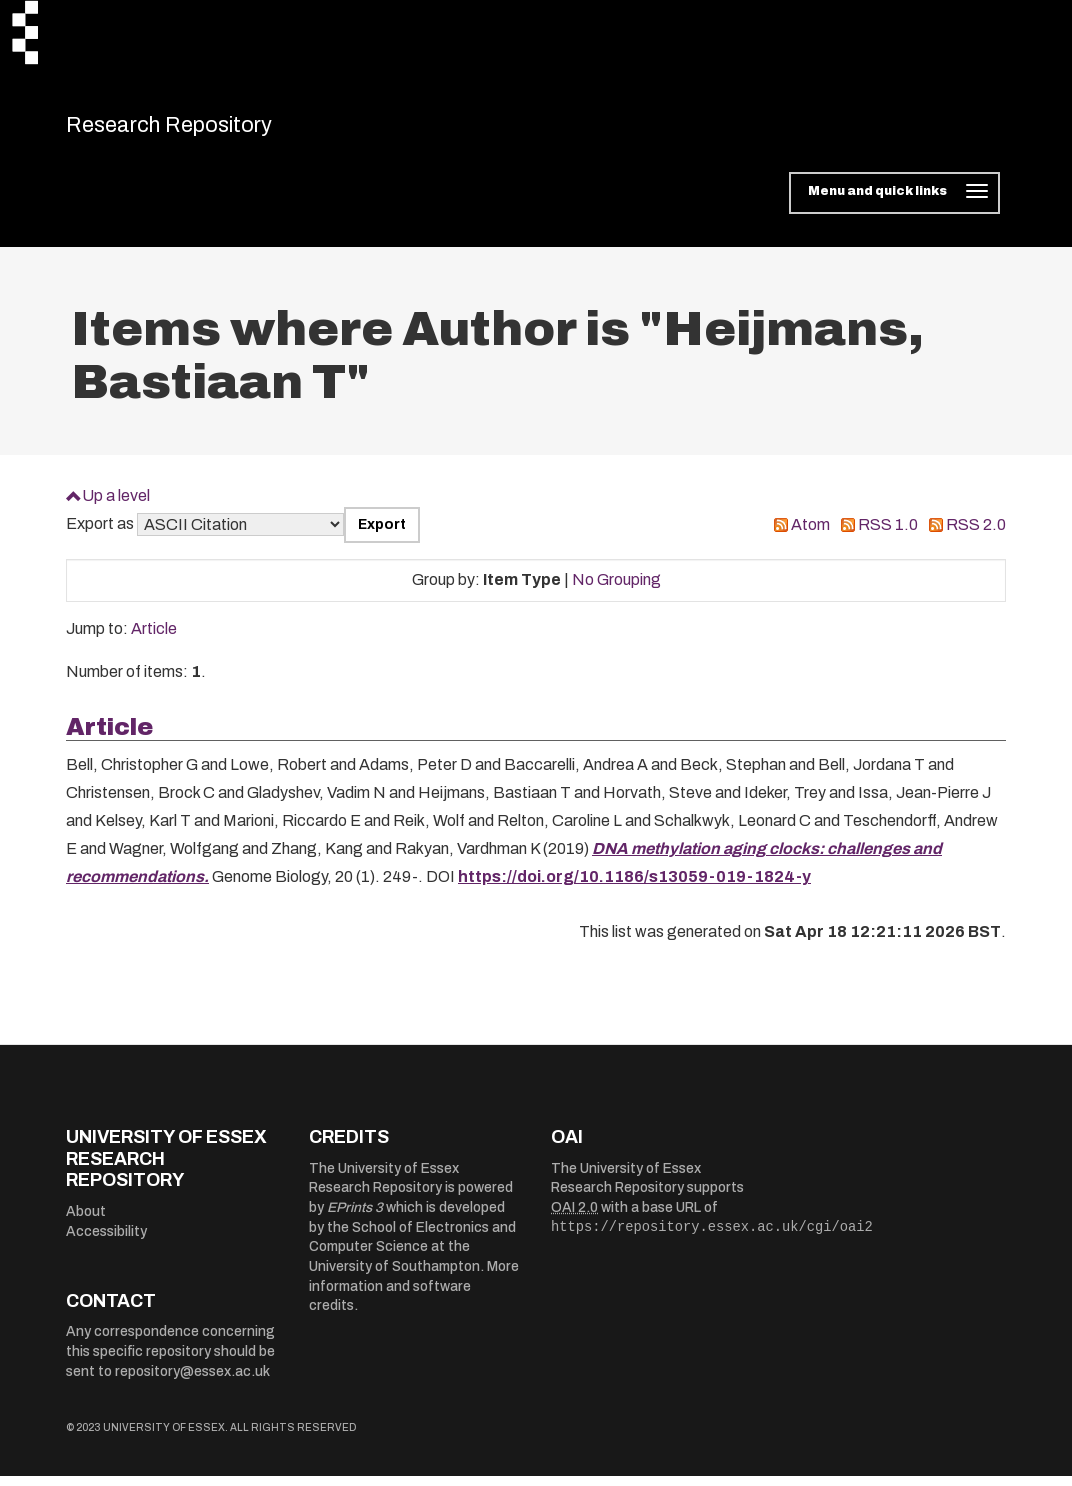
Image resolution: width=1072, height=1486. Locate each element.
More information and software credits (414, 1297)
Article (154, 639)
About (86, 1221)
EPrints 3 (355, 1218)
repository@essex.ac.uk (192, 1381)
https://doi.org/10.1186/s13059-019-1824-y (634, 887)
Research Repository (206, 130)
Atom (810, 535)
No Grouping (616, 590)
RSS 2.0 (976, 535)
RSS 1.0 (888, 535)
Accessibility (106, 1241)
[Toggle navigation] (894, 204)
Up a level (116, 505)
